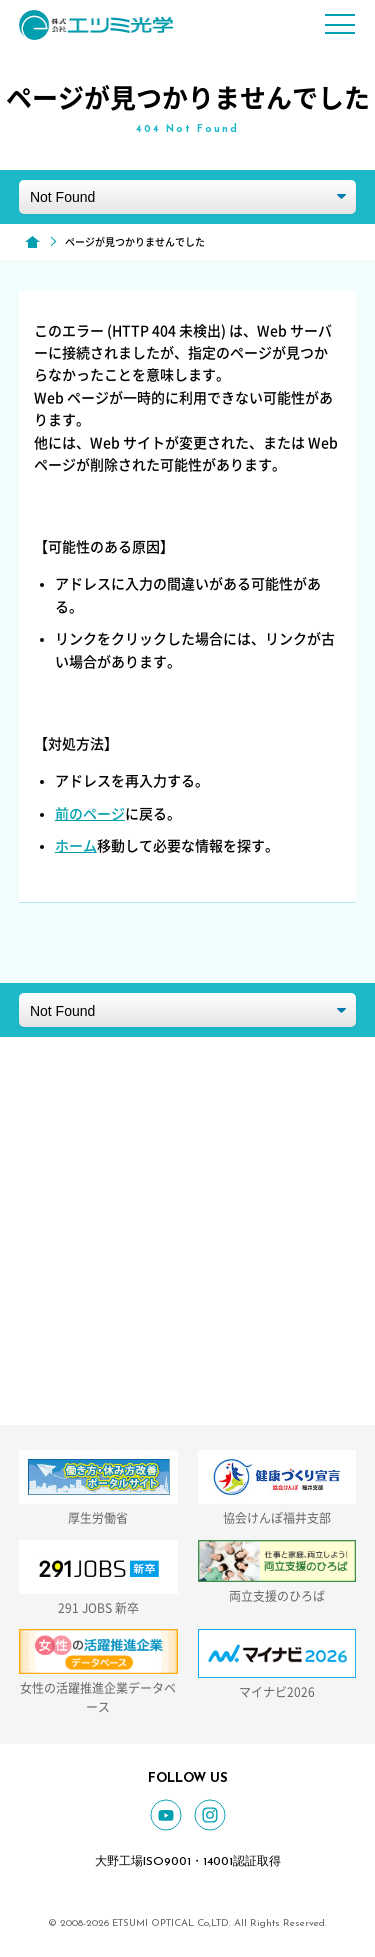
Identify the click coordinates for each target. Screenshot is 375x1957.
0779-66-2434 (225, 1277)
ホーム (76, 846)
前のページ (90, 814)
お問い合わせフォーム (225, 1383)
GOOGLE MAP (225, 1194)
